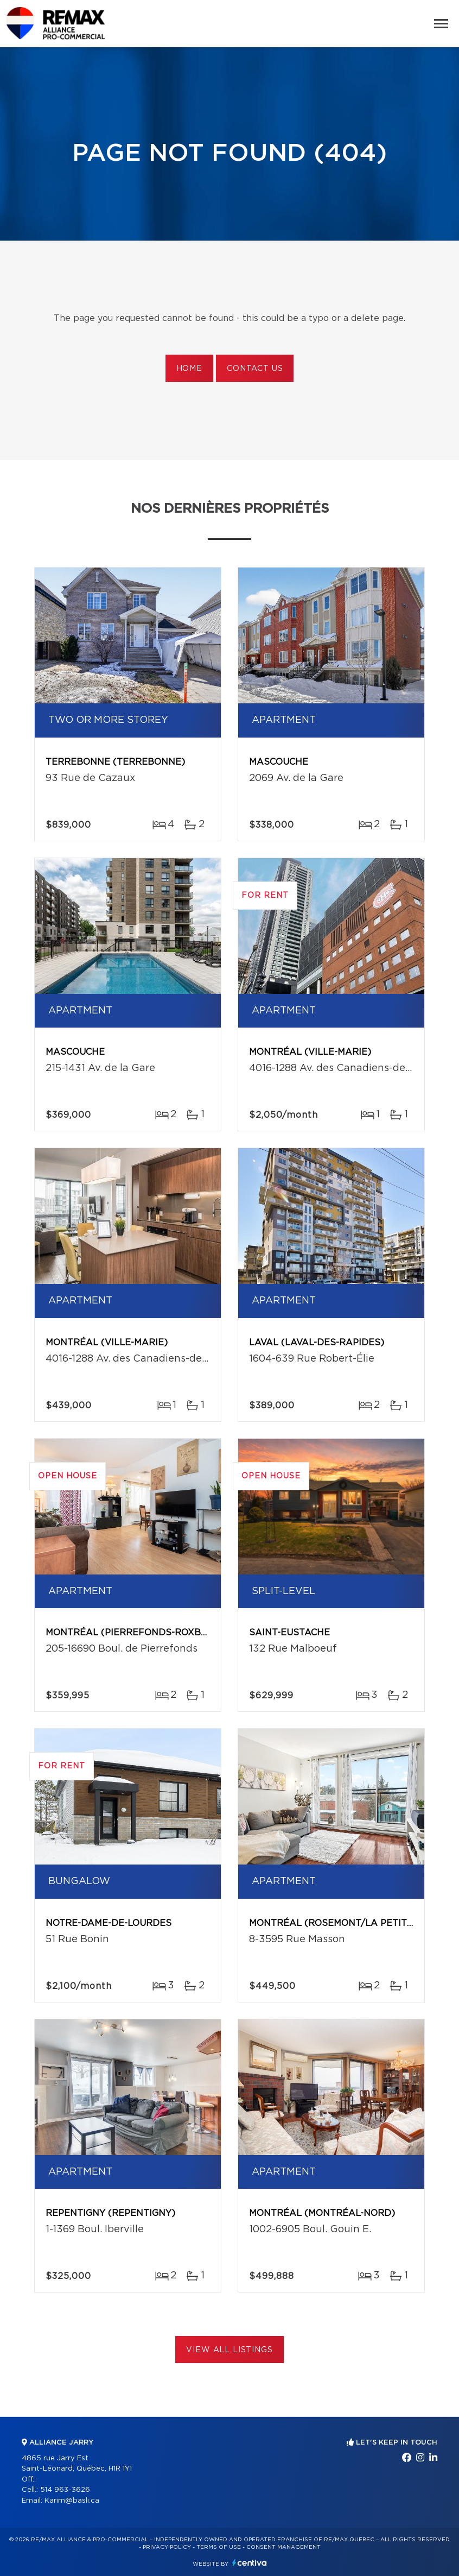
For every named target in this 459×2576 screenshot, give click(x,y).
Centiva (249, 2562)
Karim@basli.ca (71, 2500)
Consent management (283, 2547)
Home (189, 369)
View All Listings (229, 2350)
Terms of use (218, 2547)
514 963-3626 (65, 2489)
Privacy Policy (167, 2547)
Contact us (255, 369)
